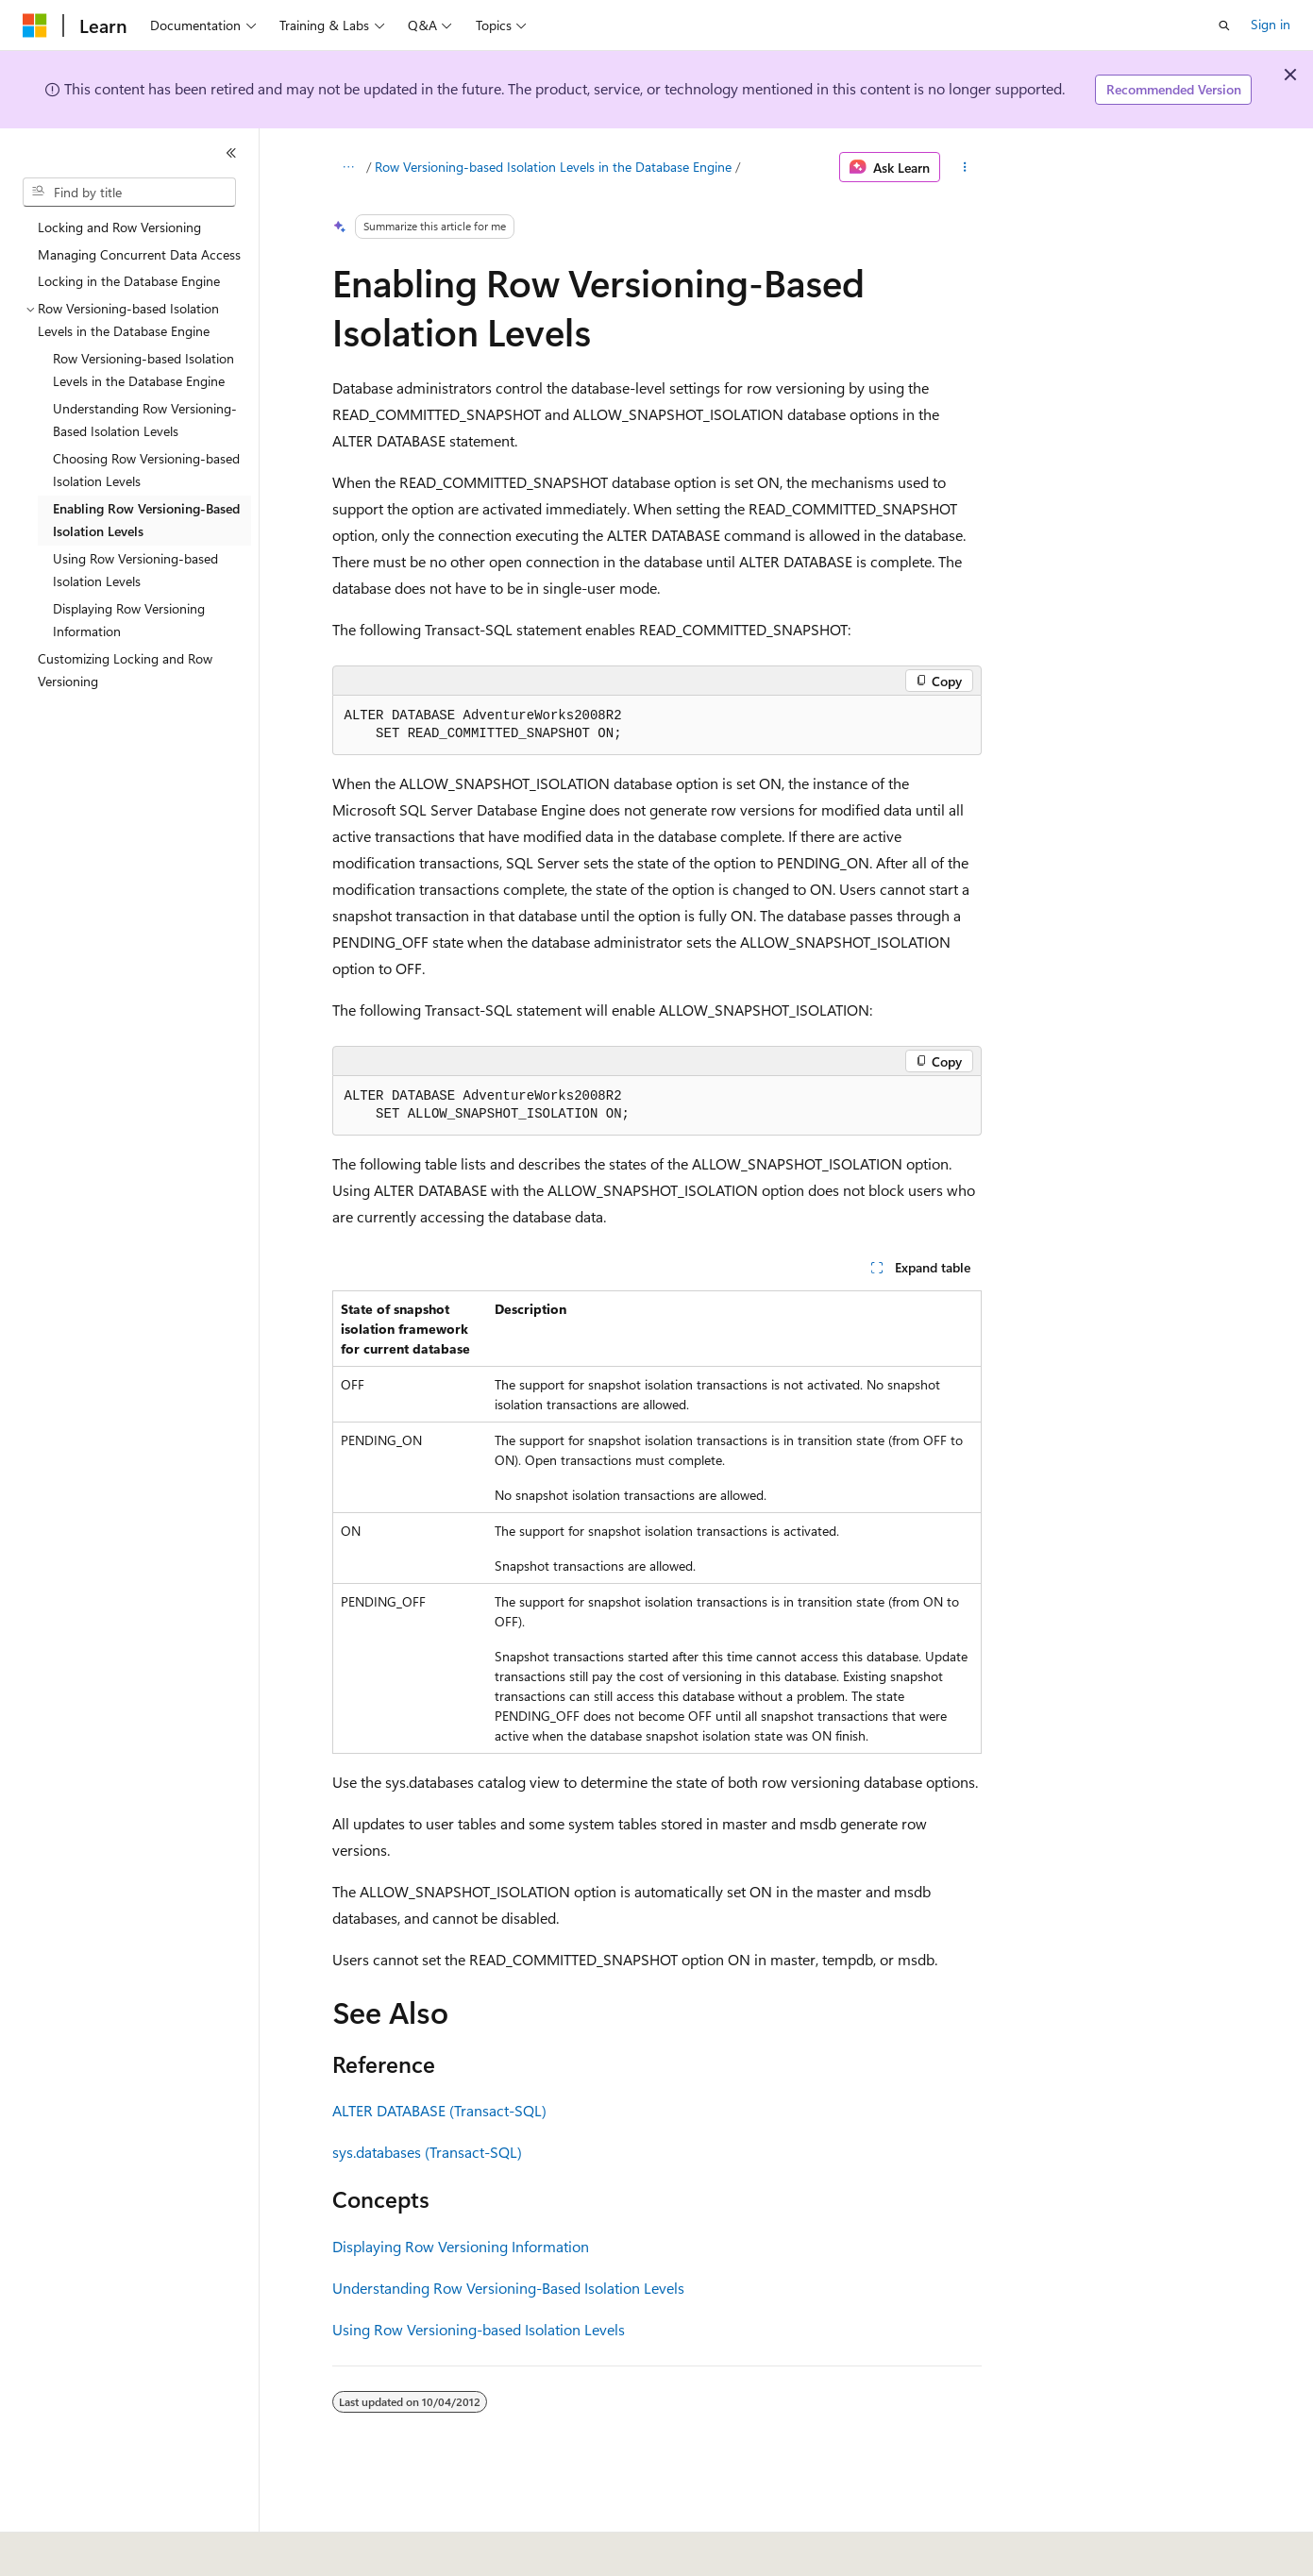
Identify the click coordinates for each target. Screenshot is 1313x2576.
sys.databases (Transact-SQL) (427, 2152)
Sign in (1270, 24)
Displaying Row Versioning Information (460, 2246)
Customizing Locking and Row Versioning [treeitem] (125, 670)
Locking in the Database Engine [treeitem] (129, 281)
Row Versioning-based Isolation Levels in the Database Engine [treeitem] (143, 370)
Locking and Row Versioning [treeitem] (119, 227)
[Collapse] (231, 153)
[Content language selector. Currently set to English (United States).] (109, 2549)
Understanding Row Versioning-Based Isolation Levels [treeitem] (145, 420)
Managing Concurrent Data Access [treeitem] (139, 254)
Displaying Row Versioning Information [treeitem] (129, 620)
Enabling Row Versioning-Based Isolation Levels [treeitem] (146, 520)
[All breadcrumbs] (348, 167)
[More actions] (964, 167)
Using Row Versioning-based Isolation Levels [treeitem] (135, 570)
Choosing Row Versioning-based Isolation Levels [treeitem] (146, 470)
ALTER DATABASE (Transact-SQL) (439, 2110)
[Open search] (1224, 25)
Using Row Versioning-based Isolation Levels (478, 2329)
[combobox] (129, 192)
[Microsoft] (35, 25)
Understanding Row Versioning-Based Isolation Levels (508, 2288)
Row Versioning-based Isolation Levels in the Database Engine (553, 167)
